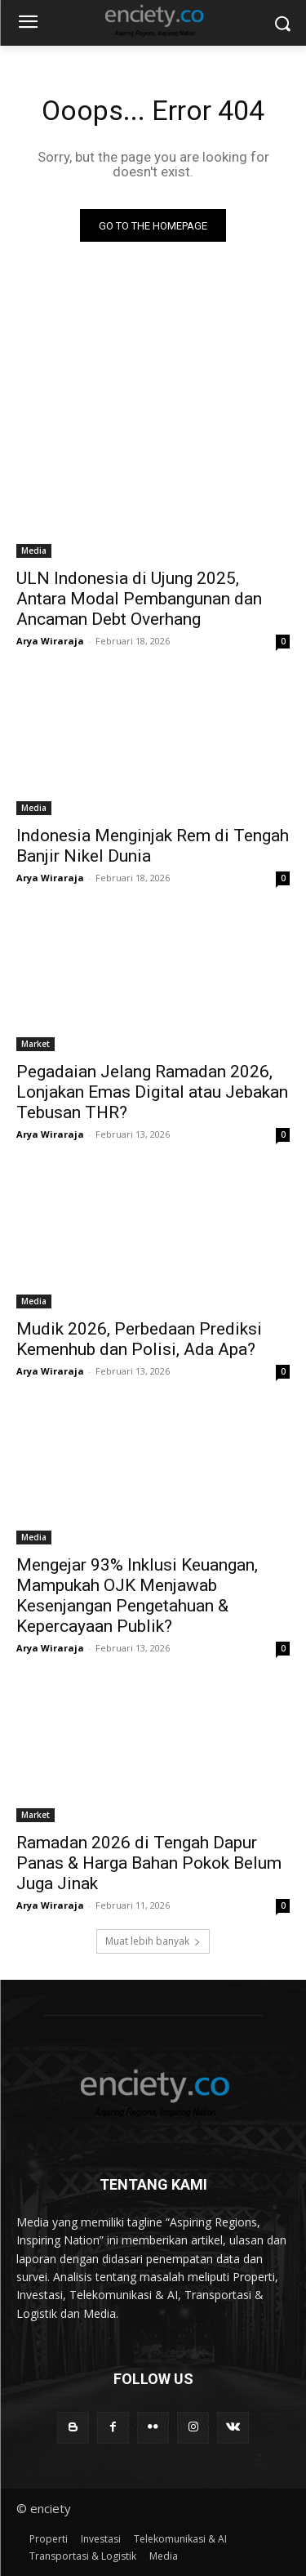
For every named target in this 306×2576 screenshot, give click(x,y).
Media (34, 550)
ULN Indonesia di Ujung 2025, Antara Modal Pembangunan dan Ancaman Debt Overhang (139, 598)
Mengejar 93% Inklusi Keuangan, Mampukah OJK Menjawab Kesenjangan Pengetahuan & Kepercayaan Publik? (137, 1595)
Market (35, 1044)
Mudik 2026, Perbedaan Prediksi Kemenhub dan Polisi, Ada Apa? (139, 1339)
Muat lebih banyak (153, 1941)
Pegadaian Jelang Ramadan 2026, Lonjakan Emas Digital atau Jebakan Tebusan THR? (152, 1092)
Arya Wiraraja (50, 641)
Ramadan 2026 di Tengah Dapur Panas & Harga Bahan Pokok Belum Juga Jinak (149, 1863)
